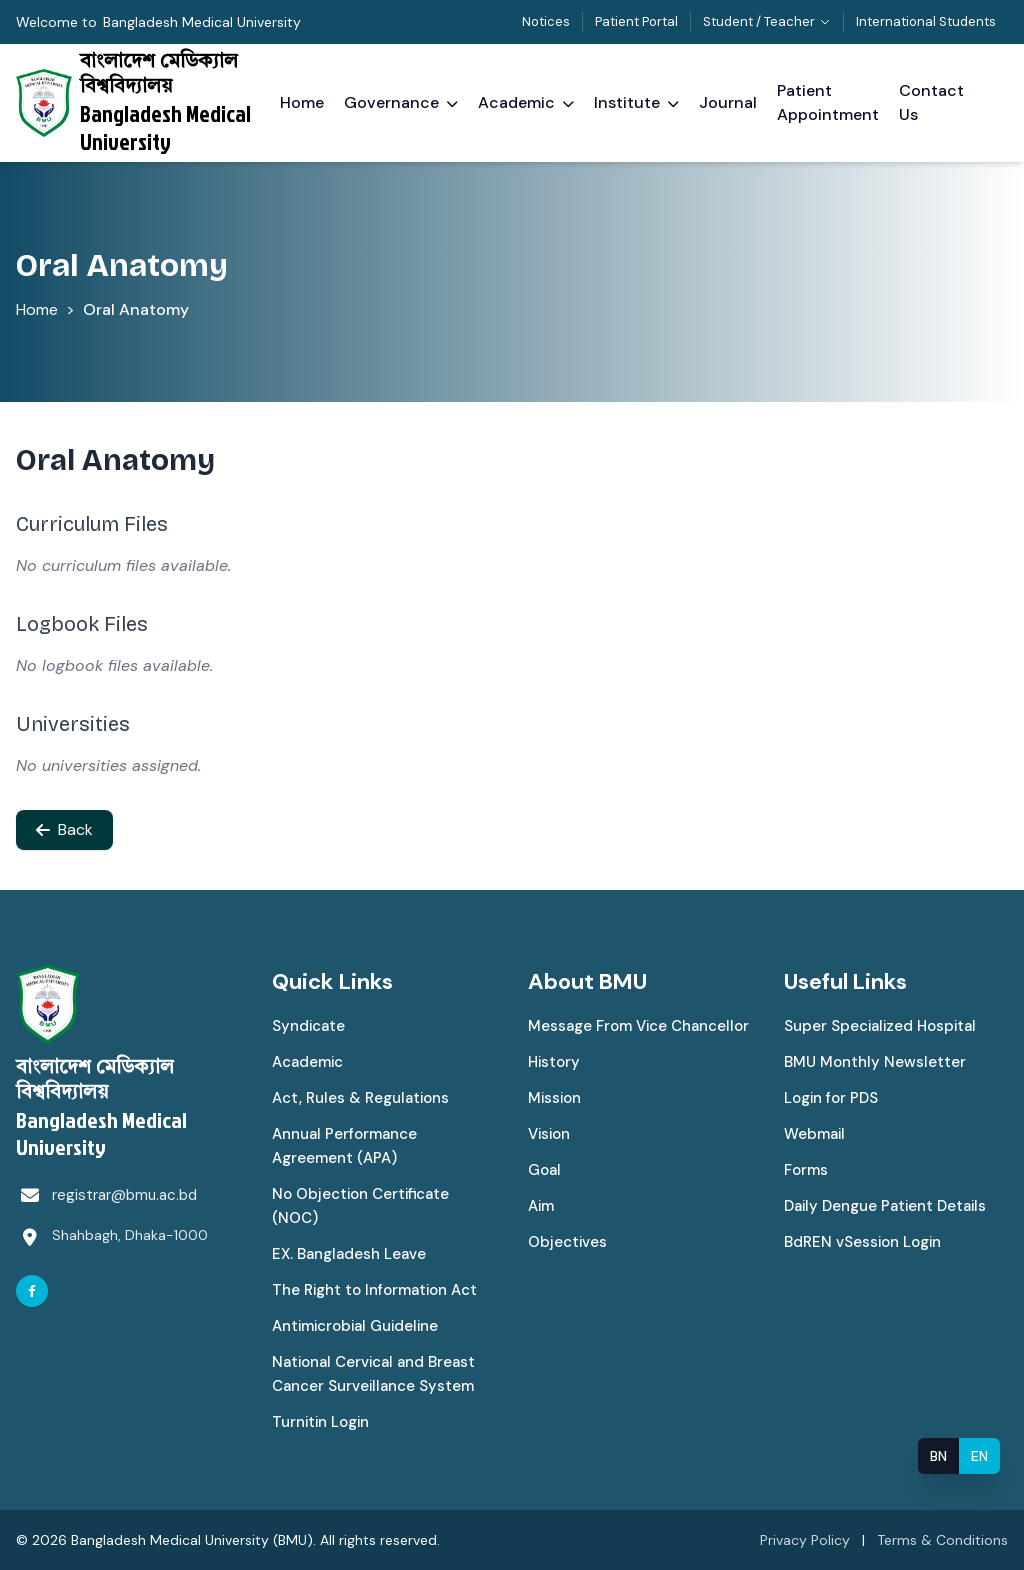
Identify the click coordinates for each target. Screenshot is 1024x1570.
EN (979, 1456)
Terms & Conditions (942, 1540)
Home (37, 309)
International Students (926, 21)
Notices (546, 21)
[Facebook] (32, 1291)
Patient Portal (636, 21)
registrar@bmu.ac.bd (124, 1195)
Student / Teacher (767, 21)
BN (938, 1456)
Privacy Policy (805, 1540)
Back (64, 829)
